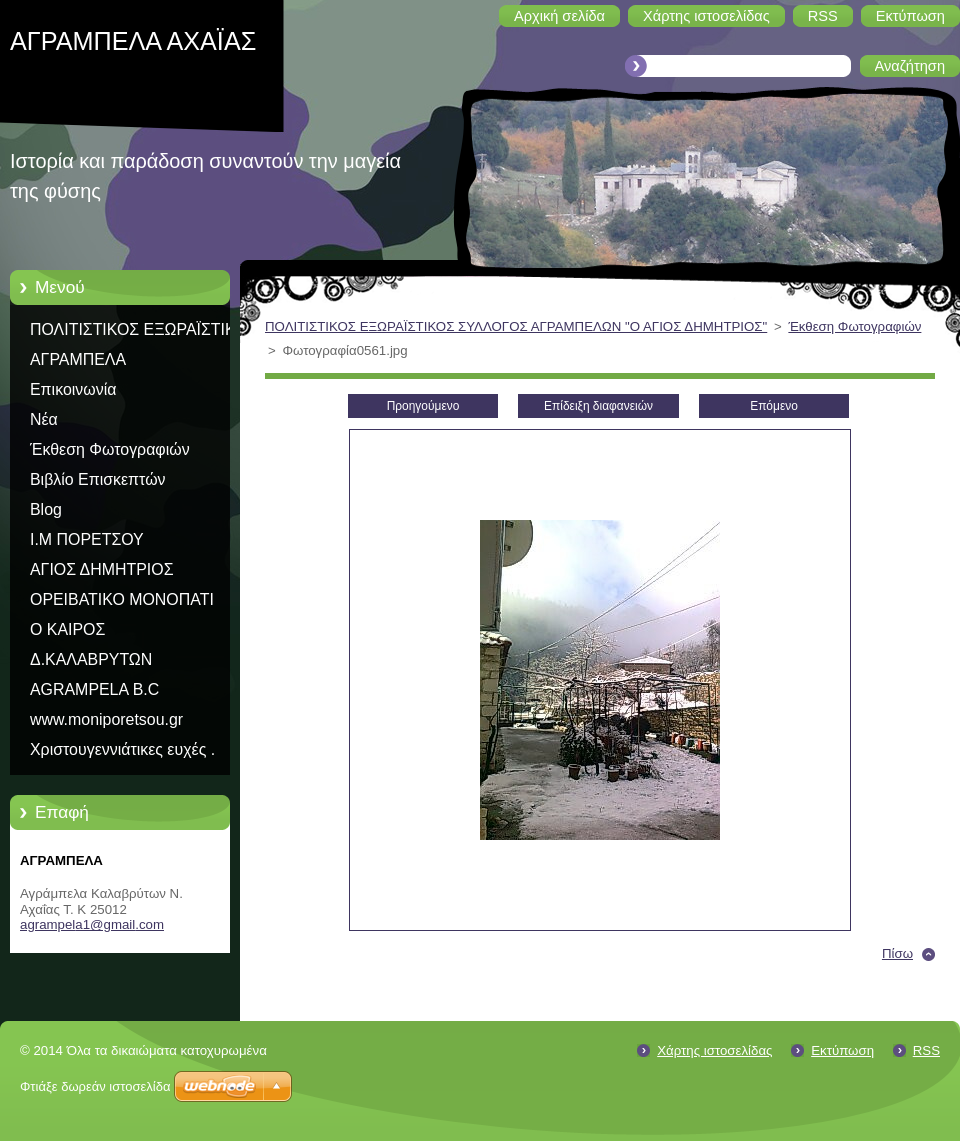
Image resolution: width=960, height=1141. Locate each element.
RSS (926, 1050)
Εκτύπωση (842, 1050)
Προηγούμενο (423, 406)
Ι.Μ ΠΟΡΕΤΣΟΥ (87, 539)
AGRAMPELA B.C (94, 689)
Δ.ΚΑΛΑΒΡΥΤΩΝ (91, 659)
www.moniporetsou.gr (106, 719)
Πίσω (897, 953)
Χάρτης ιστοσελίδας (714, 1050)
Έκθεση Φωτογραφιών (110, 449)
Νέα (44, 419)
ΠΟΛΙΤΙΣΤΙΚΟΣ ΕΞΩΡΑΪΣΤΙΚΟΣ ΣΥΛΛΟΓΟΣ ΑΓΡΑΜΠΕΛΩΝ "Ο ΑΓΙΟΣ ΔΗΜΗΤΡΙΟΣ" (143, 333)
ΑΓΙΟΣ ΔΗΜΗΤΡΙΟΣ (101, 569)
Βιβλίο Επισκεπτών (98, 479)
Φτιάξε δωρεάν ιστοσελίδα (95, 1086)
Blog (46, 509)
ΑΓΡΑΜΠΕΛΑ (78, 359)
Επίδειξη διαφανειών (598, 406)
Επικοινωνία (73, 389)
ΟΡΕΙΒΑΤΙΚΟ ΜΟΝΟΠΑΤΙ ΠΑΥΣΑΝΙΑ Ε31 (122, 603)
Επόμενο (774, 406)
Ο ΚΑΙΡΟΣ (67, 629)
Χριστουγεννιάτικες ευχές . (122, 749)
